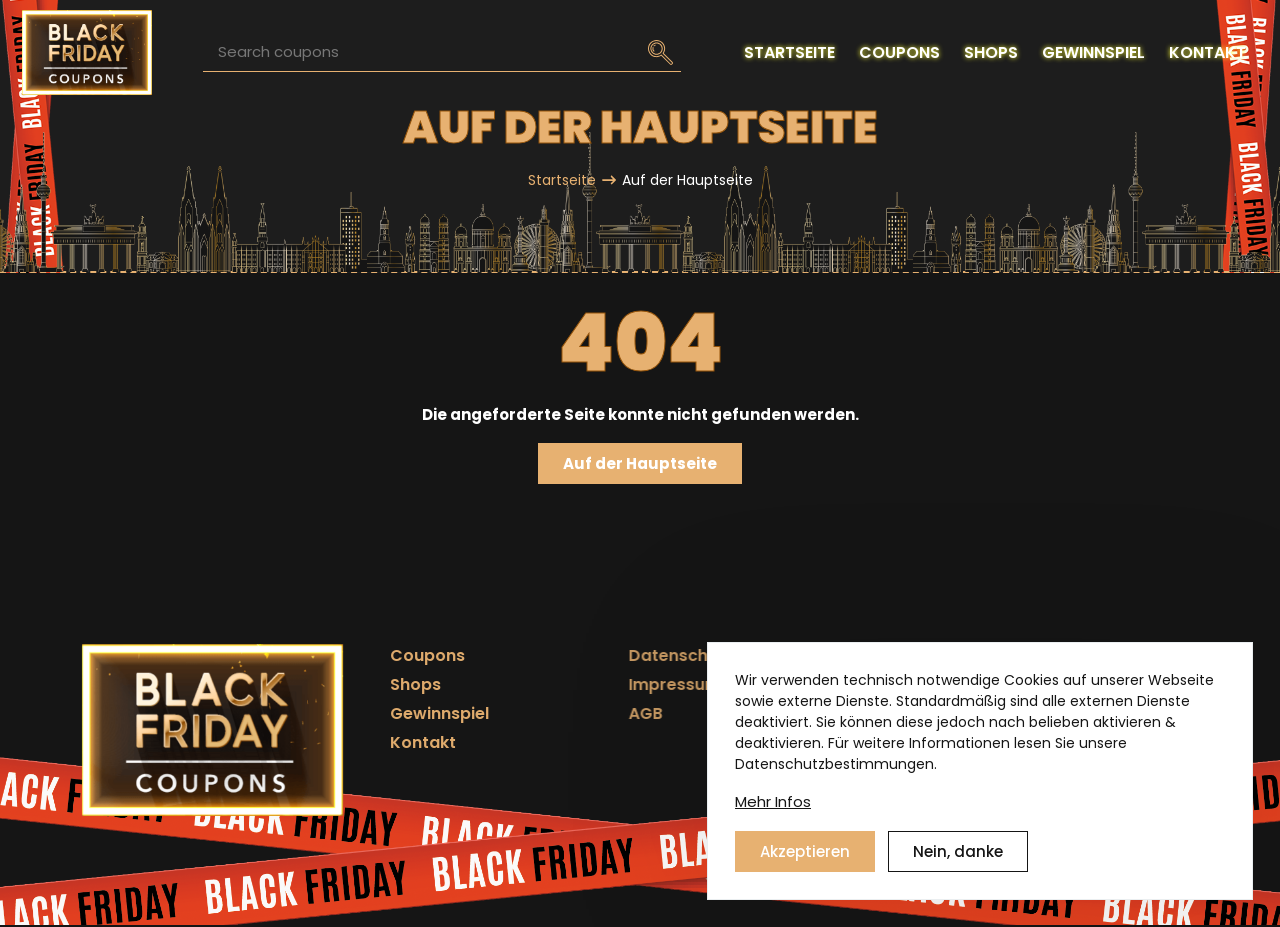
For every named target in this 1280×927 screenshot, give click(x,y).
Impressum (628, 684)
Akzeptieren (805, 854)
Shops (398, 684)
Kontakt (406, 742)
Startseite (562, 180)
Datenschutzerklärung (674, 655)
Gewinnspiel (422, 713)
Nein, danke (958, 854)
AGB (599, 713)
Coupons (410, 655)
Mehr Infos (773, 804)
